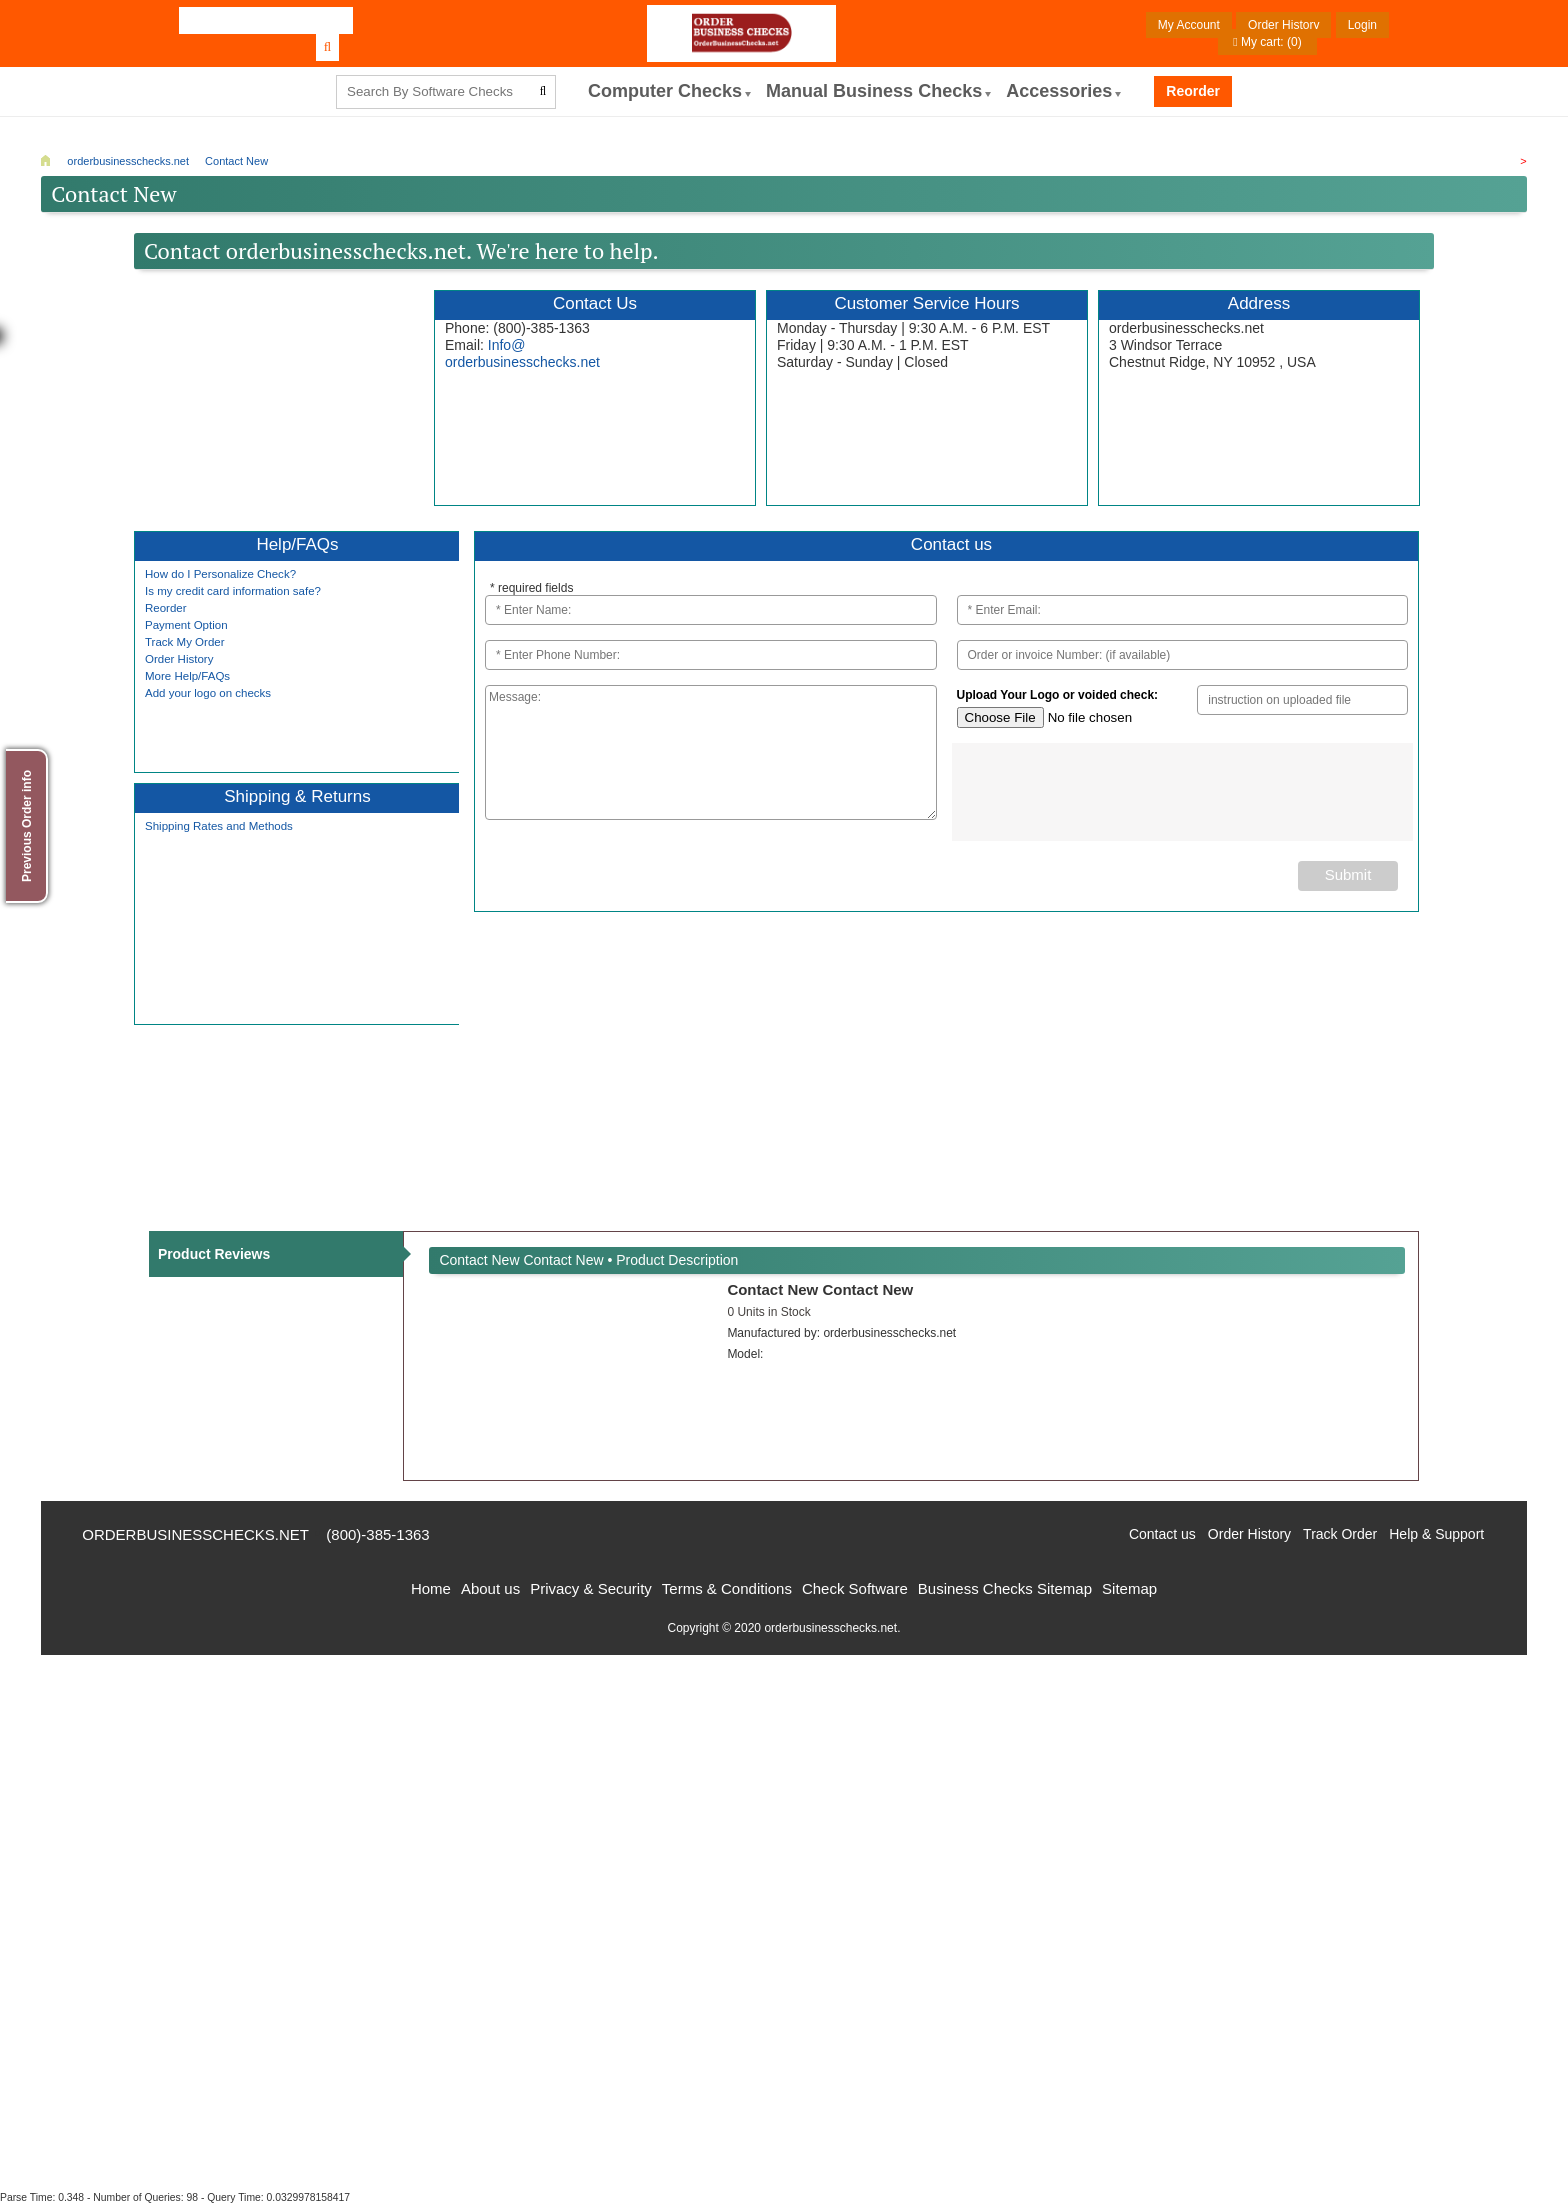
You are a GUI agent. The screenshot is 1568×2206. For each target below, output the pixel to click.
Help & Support (1436, 1534)
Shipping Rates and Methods (219, 826)
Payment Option (186, 625)
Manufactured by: (841, 1333)
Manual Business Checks (874, 91)
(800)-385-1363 (378, 1534)
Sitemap (1129, 1588)
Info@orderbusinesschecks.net (522, 353)
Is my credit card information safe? (233, 591)
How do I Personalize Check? (220, 574)
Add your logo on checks (208, 693)
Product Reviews (214, 1254)
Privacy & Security (591, 1588)
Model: (745, 1354)
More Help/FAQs (187, 676)
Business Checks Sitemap (1005, 1588)
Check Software (855, 1588)
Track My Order (185, 642)
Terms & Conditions (727, 1588)
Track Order (1340, 1534)
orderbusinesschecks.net (195, 1534)
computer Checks (665, 91)
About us (490, 1588)
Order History (1283, 25)
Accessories (1059, 91)
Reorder (1193, 91)
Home (431, 1588)
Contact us (1162, 1534)
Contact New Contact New (820, 1289)
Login (1362, 25)
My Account (1189, 25)
